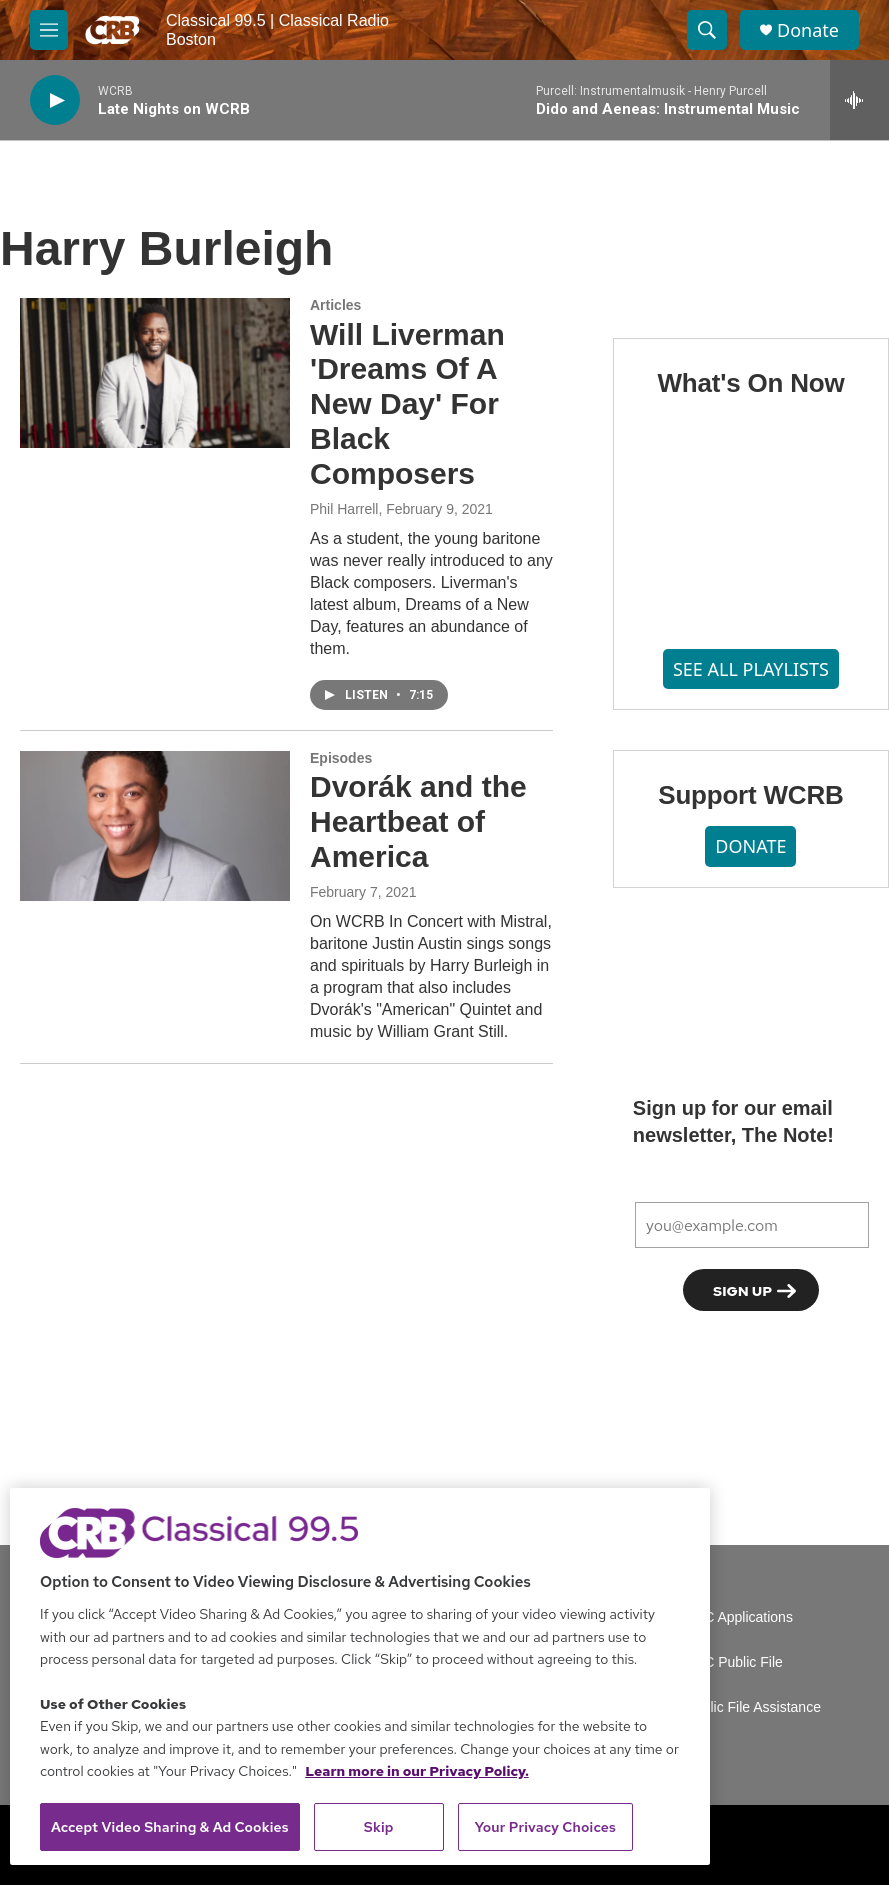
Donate (808, 30)
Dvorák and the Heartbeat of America (418, 821)
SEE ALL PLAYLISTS (751, 669)
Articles (335, 305)
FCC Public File (734, 1662)
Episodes (341, 758)
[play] (55, 100)
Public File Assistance (753, 1707)
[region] (360, 1676)
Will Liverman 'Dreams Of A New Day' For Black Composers (407, 404)
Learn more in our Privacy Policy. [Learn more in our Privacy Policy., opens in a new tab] (417, 1771)
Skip (379, 1827)
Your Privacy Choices (545, 1827)
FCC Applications (739, 1617)
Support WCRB (750, 795)
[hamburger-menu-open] (49, 30)
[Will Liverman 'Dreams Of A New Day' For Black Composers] (155, 373)
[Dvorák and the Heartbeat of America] (155, 826)
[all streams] (859, 100)
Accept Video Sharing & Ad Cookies (170, 1827)
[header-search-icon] (707, 30)
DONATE (750, 846)
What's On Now (750, 383)
